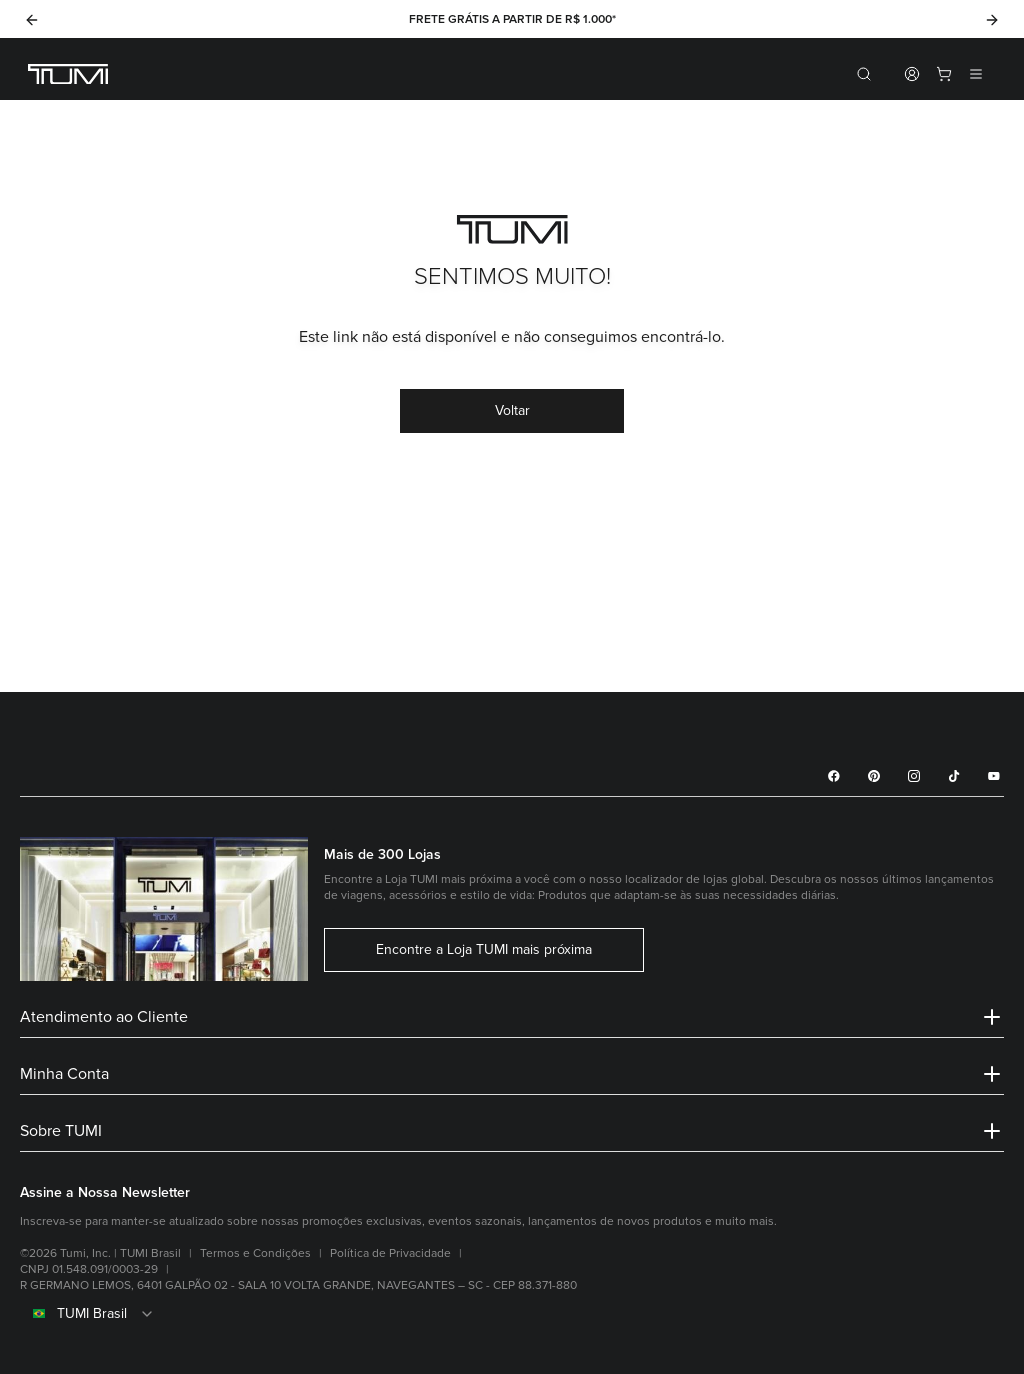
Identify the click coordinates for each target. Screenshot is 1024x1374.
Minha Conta (512, 1074)
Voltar (512, 410)
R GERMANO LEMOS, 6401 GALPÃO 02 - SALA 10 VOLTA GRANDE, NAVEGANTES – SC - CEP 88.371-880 (298, 1285)
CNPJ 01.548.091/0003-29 (89, 1269)
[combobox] (512, 1314)
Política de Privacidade (390, 1253)
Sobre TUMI (512, 1131)
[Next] (992, 20)
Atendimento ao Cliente (512, 1017)
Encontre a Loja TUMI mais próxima (484, 950)
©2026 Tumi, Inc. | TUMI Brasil (100, 1253)
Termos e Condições (255, 1253)
